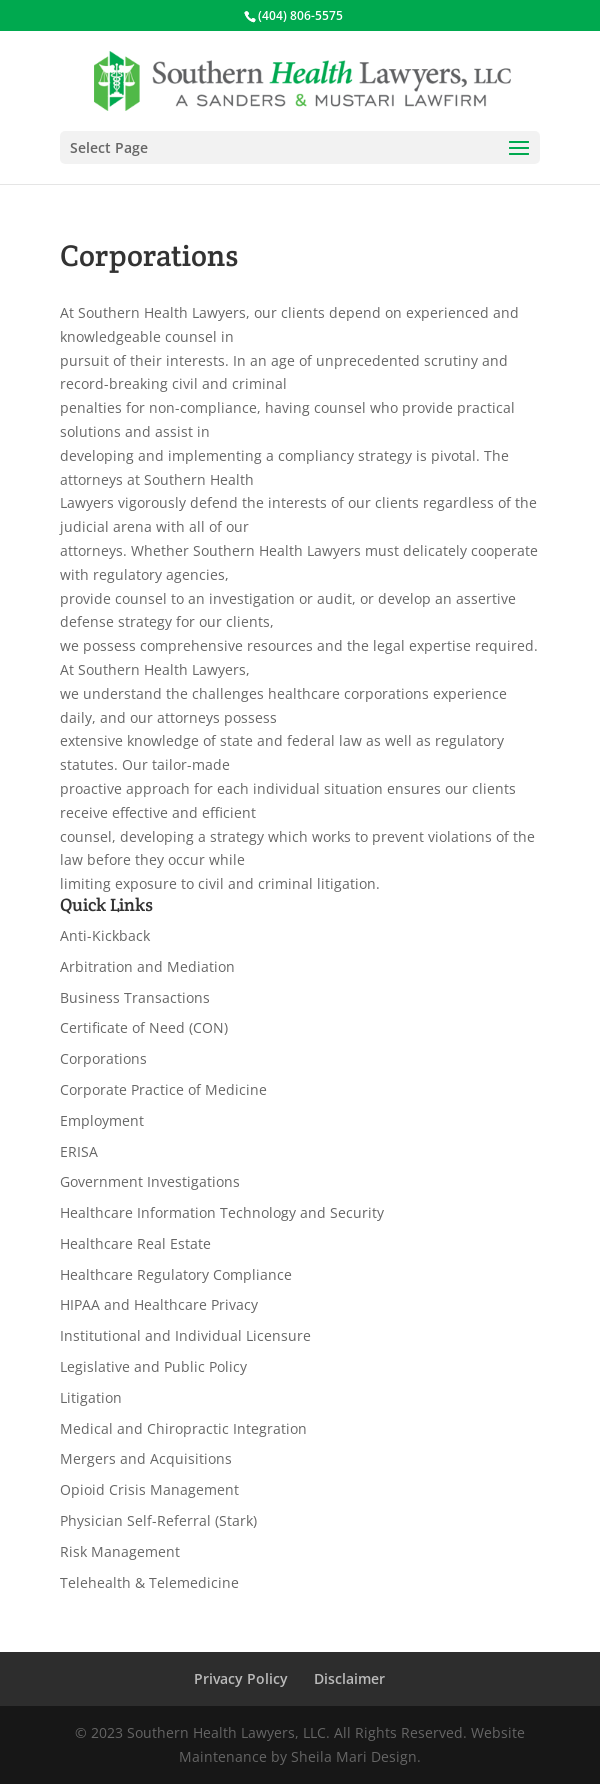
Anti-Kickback (105, 935)
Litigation (91, 1397)
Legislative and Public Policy (153, 1366)
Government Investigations (150, 1181)
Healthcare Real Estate (135, 1243)
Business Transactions (135, 997)
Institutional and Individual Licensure (185, 1335)
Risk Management (120, 1551)
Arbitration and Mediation (147, 966)
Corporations (103, 1058)
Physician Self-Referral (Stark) (158, 1520)
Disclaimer (349, 1678)
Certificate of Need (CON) (144, 1027)
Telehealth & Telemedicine (149, 1582)
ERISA (79, 1151)
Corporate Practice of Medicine (163, 1089)
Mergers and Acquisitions (146, 1458)
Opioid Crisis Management (149, 1489)
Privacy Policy (241, 1678)
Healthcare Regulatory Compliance (176, 1274)
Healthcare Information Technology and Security (222, 1212)
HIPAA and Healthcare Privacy (159, 1304)
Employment (102, 1120)
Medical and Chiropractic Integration (183, 1428)
